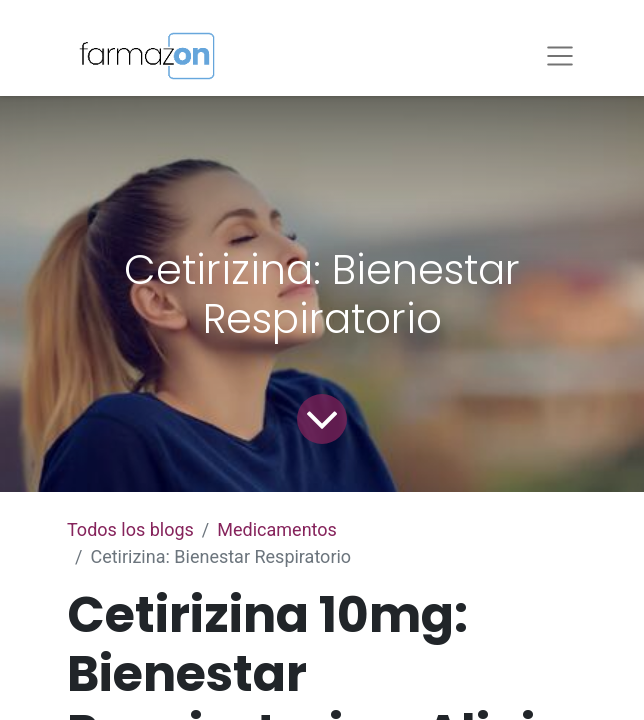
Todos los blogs (130, 529)
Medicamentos (277, 529)
